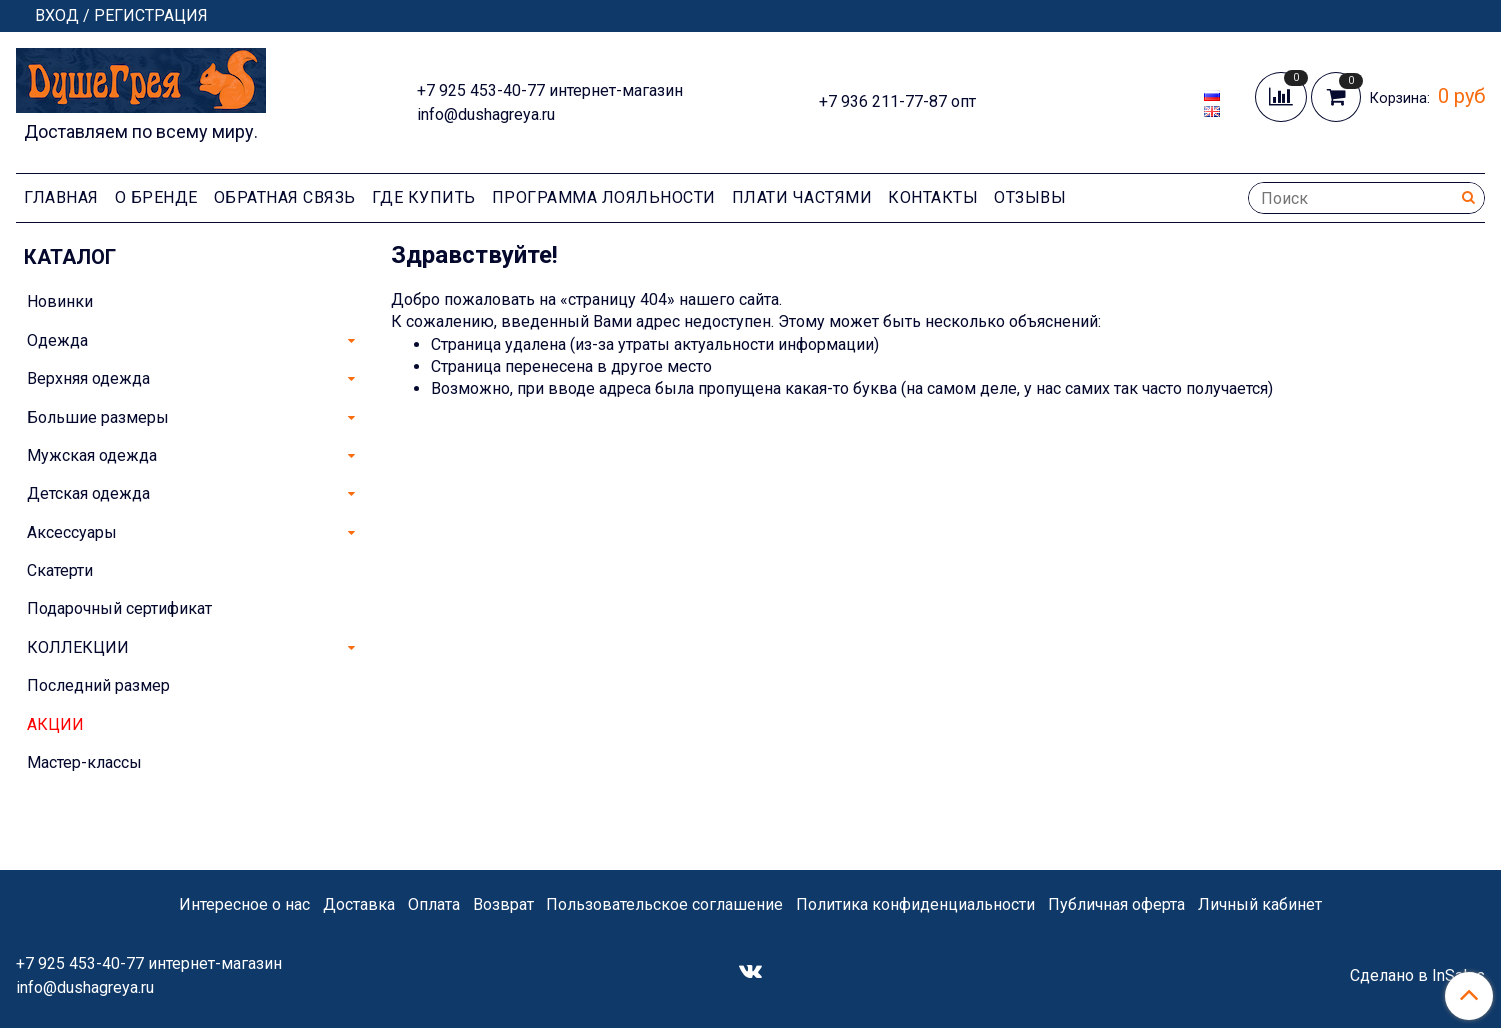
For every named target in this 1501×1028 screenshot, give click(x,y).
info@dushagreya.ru (486, 114)
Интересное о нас (244, 904)
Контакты (933, 197)
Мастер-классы (84, 762)
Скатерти (60, 570)
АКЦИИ (55, 724)
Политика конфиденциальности (915, 904)
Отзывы (1030, 197)
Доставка (359, 904)
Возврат (503, 904)
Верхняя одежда (88, 378)
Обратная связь (285, 197)
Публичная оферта (1116, 904)
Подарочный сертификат (119, 608)
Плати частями (802, 197)
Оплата (434, 904)
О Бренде (156, 197)
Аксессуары (72, 532)
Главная (61, 197)
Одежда (57, 340)
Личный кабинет (1260, 904)
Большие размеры (98, 417)
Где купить (424, 197)
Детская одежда (88, 493)
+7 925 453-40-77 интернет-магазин (550, 90)
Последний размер (98, 685)
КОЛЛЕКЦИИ (78, 647)
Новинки (60, 301)
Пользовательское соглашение (664, 904)
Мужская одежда (92, 455)
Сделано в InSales (1417, 976)
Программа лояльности (604, 197)
